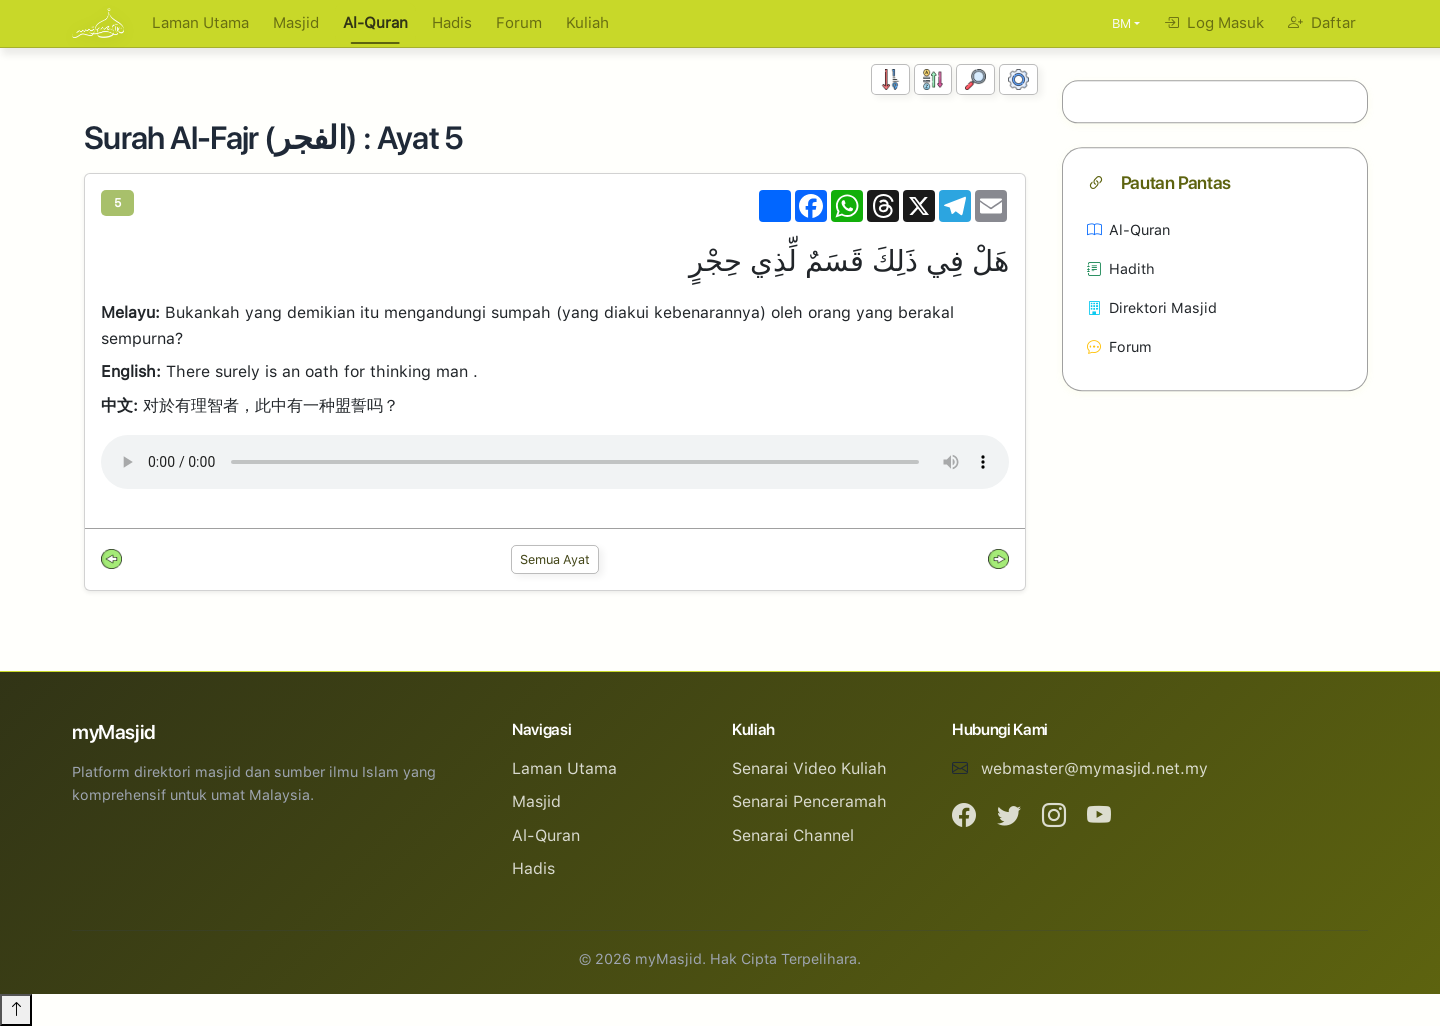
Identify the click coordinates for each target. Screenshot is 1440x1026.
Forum (519, 23)
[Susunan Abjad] (933, 79)
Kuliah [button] (587, 23)
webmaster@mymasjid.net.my (1094, 768)
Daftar (1322, 23)
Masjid (296, 23)
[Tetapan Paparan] (1018, 79)
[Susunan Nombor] (890, 79)
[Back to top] (16, 1010)
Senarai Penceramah (809, 801)
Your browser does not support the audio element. (555, 462)
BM (1121, 23)
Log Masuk (1214, 23)
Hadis (452, 23)
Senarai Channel (793, 835)
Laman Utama (200, 23)
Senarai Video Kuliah (809, 768)
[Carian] (975, 79)
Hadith (1121, 268)
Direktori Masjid (1152, 307)
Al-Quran (375, 23)
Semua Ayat (555, 559)
